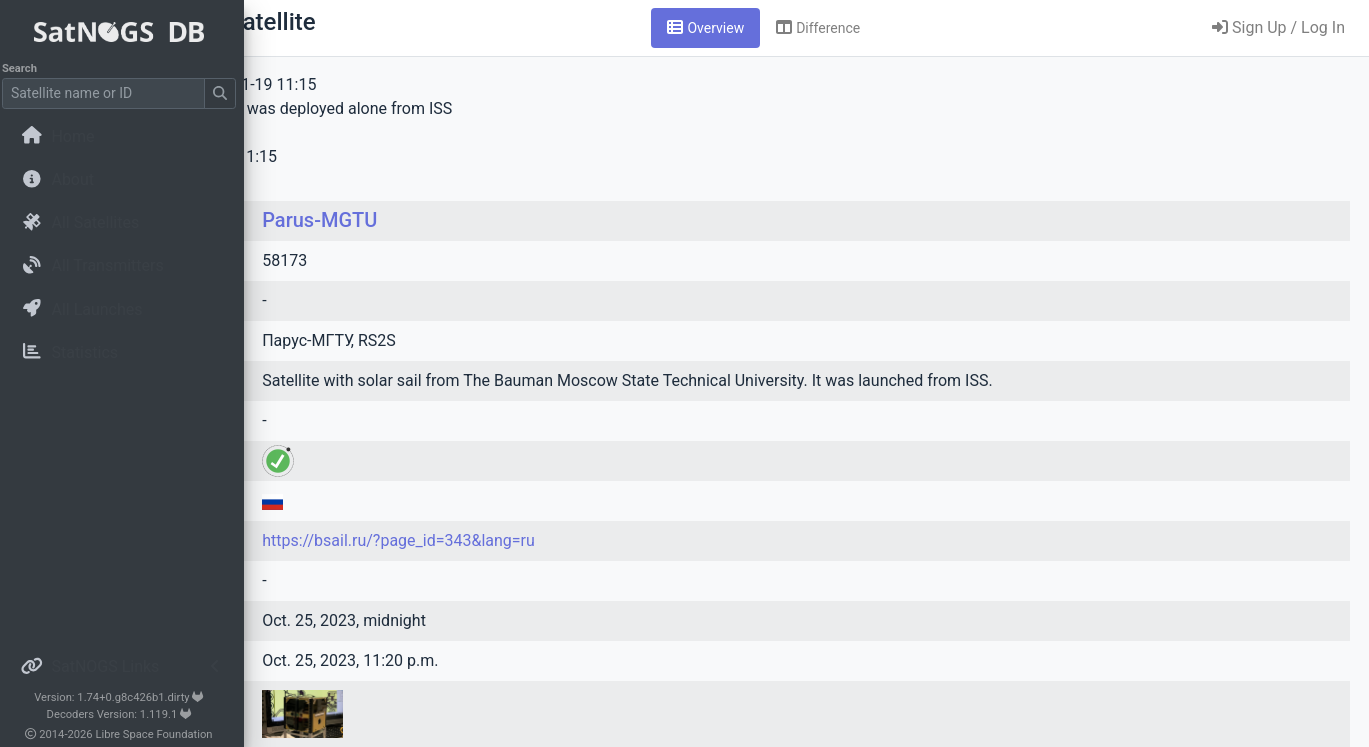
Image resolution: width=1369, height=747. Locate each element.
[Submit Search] (226, 93)
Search (25, 68)
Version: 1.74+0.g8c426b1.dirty (124, 697)
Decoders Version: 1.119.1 (125, 714)
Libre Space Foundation (160, 734)
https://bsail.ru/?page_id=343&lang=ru (604, 540)
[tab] (830, 28)
